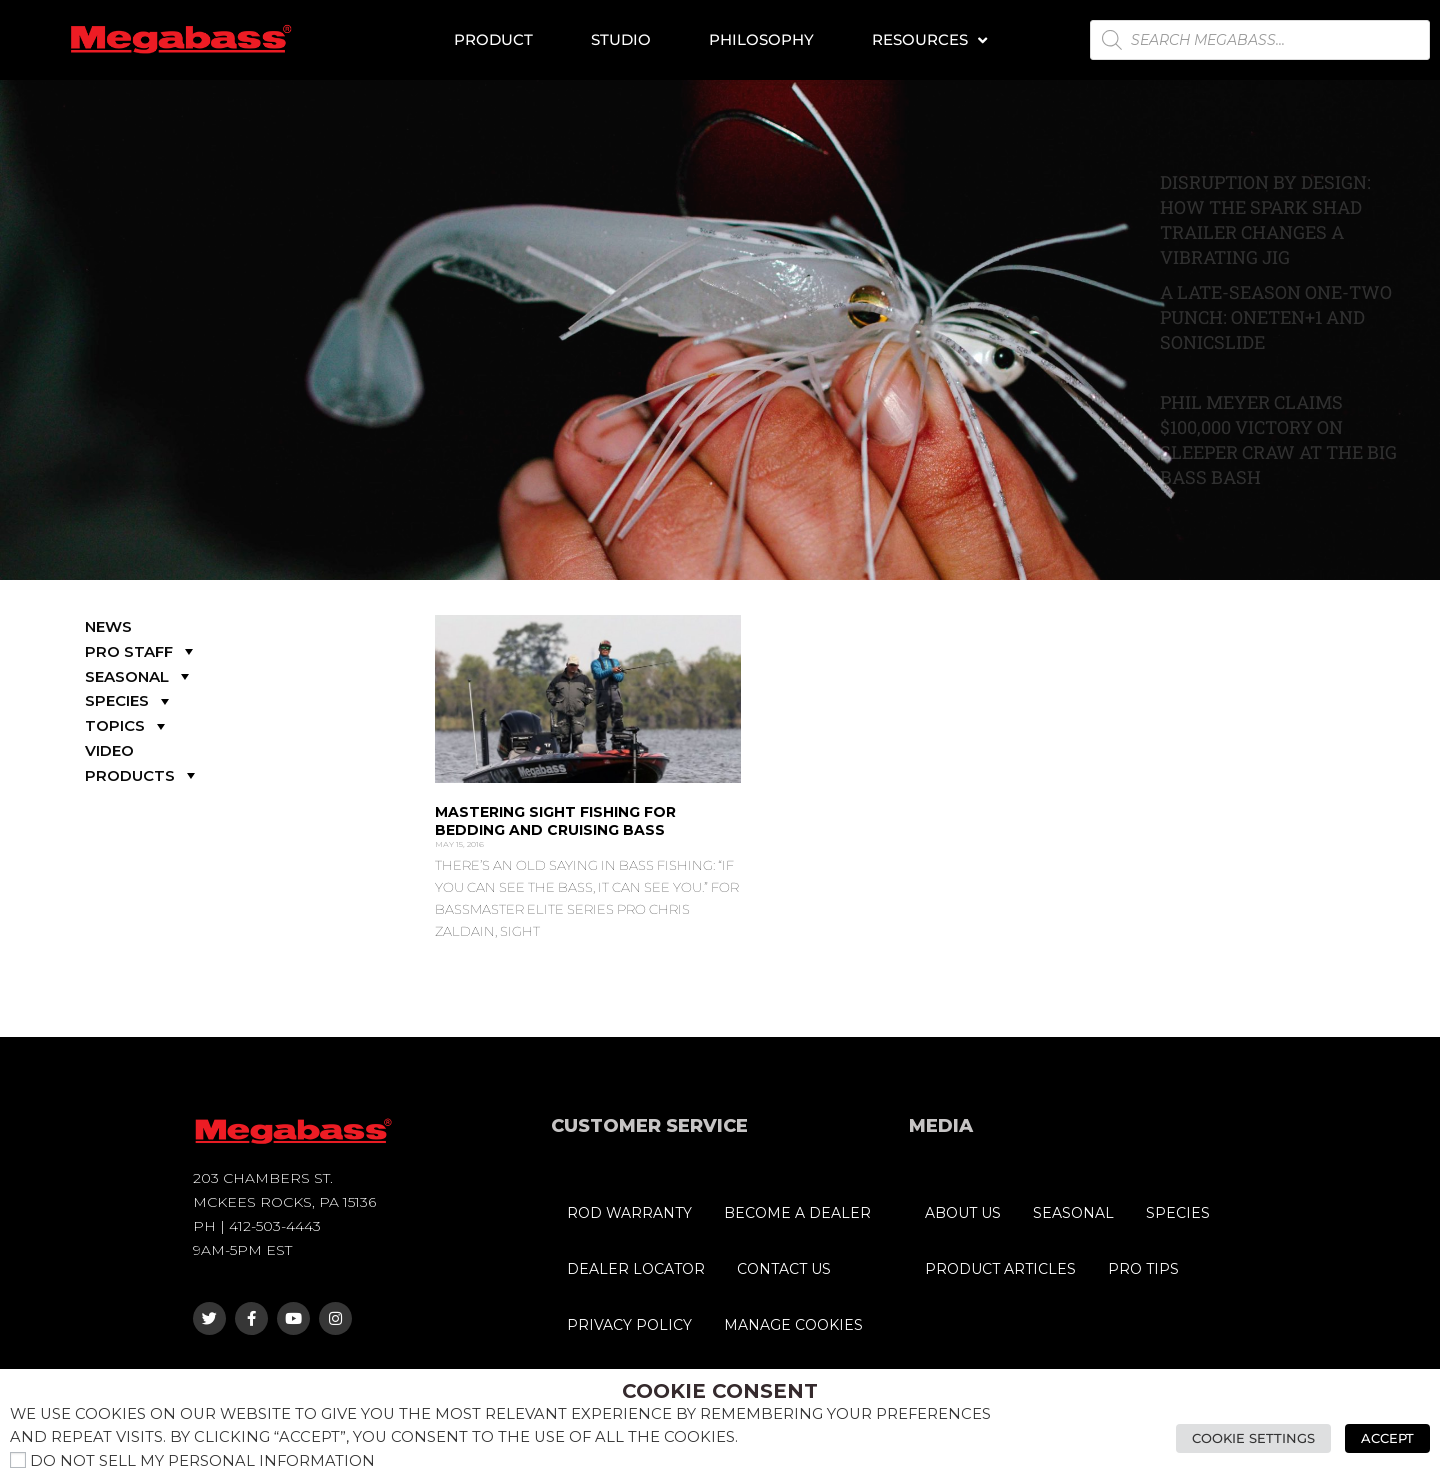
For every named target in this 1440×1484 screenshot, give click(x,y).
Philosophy (761, 39)
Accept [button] (1387, 1438)
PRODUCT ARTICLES (1000, 1269)
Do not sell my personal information (202, 1461)
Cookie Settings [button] (1253, 1438)
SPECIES (129, 700)
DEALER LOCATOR (636, 1269)
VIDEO (109, 750)
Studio (621, 39)
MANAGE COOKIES (793, 1325)
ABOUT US (963, 1213)
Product (493, 39)
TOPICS (127, 725)
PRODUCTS (142, 775)
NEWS (108, 626)
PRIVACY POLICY (629, 1325)
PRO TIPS (1143, 1269)
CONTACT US (784, 1269)
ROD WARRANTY (629, 1213)
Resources (929, 40)
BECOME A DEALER (797, 1213)
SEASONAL (139, 676)
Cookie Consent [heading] (720, 1391)
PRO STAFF (141, 651)
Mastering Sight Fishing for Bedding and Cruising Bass (555, 821)
